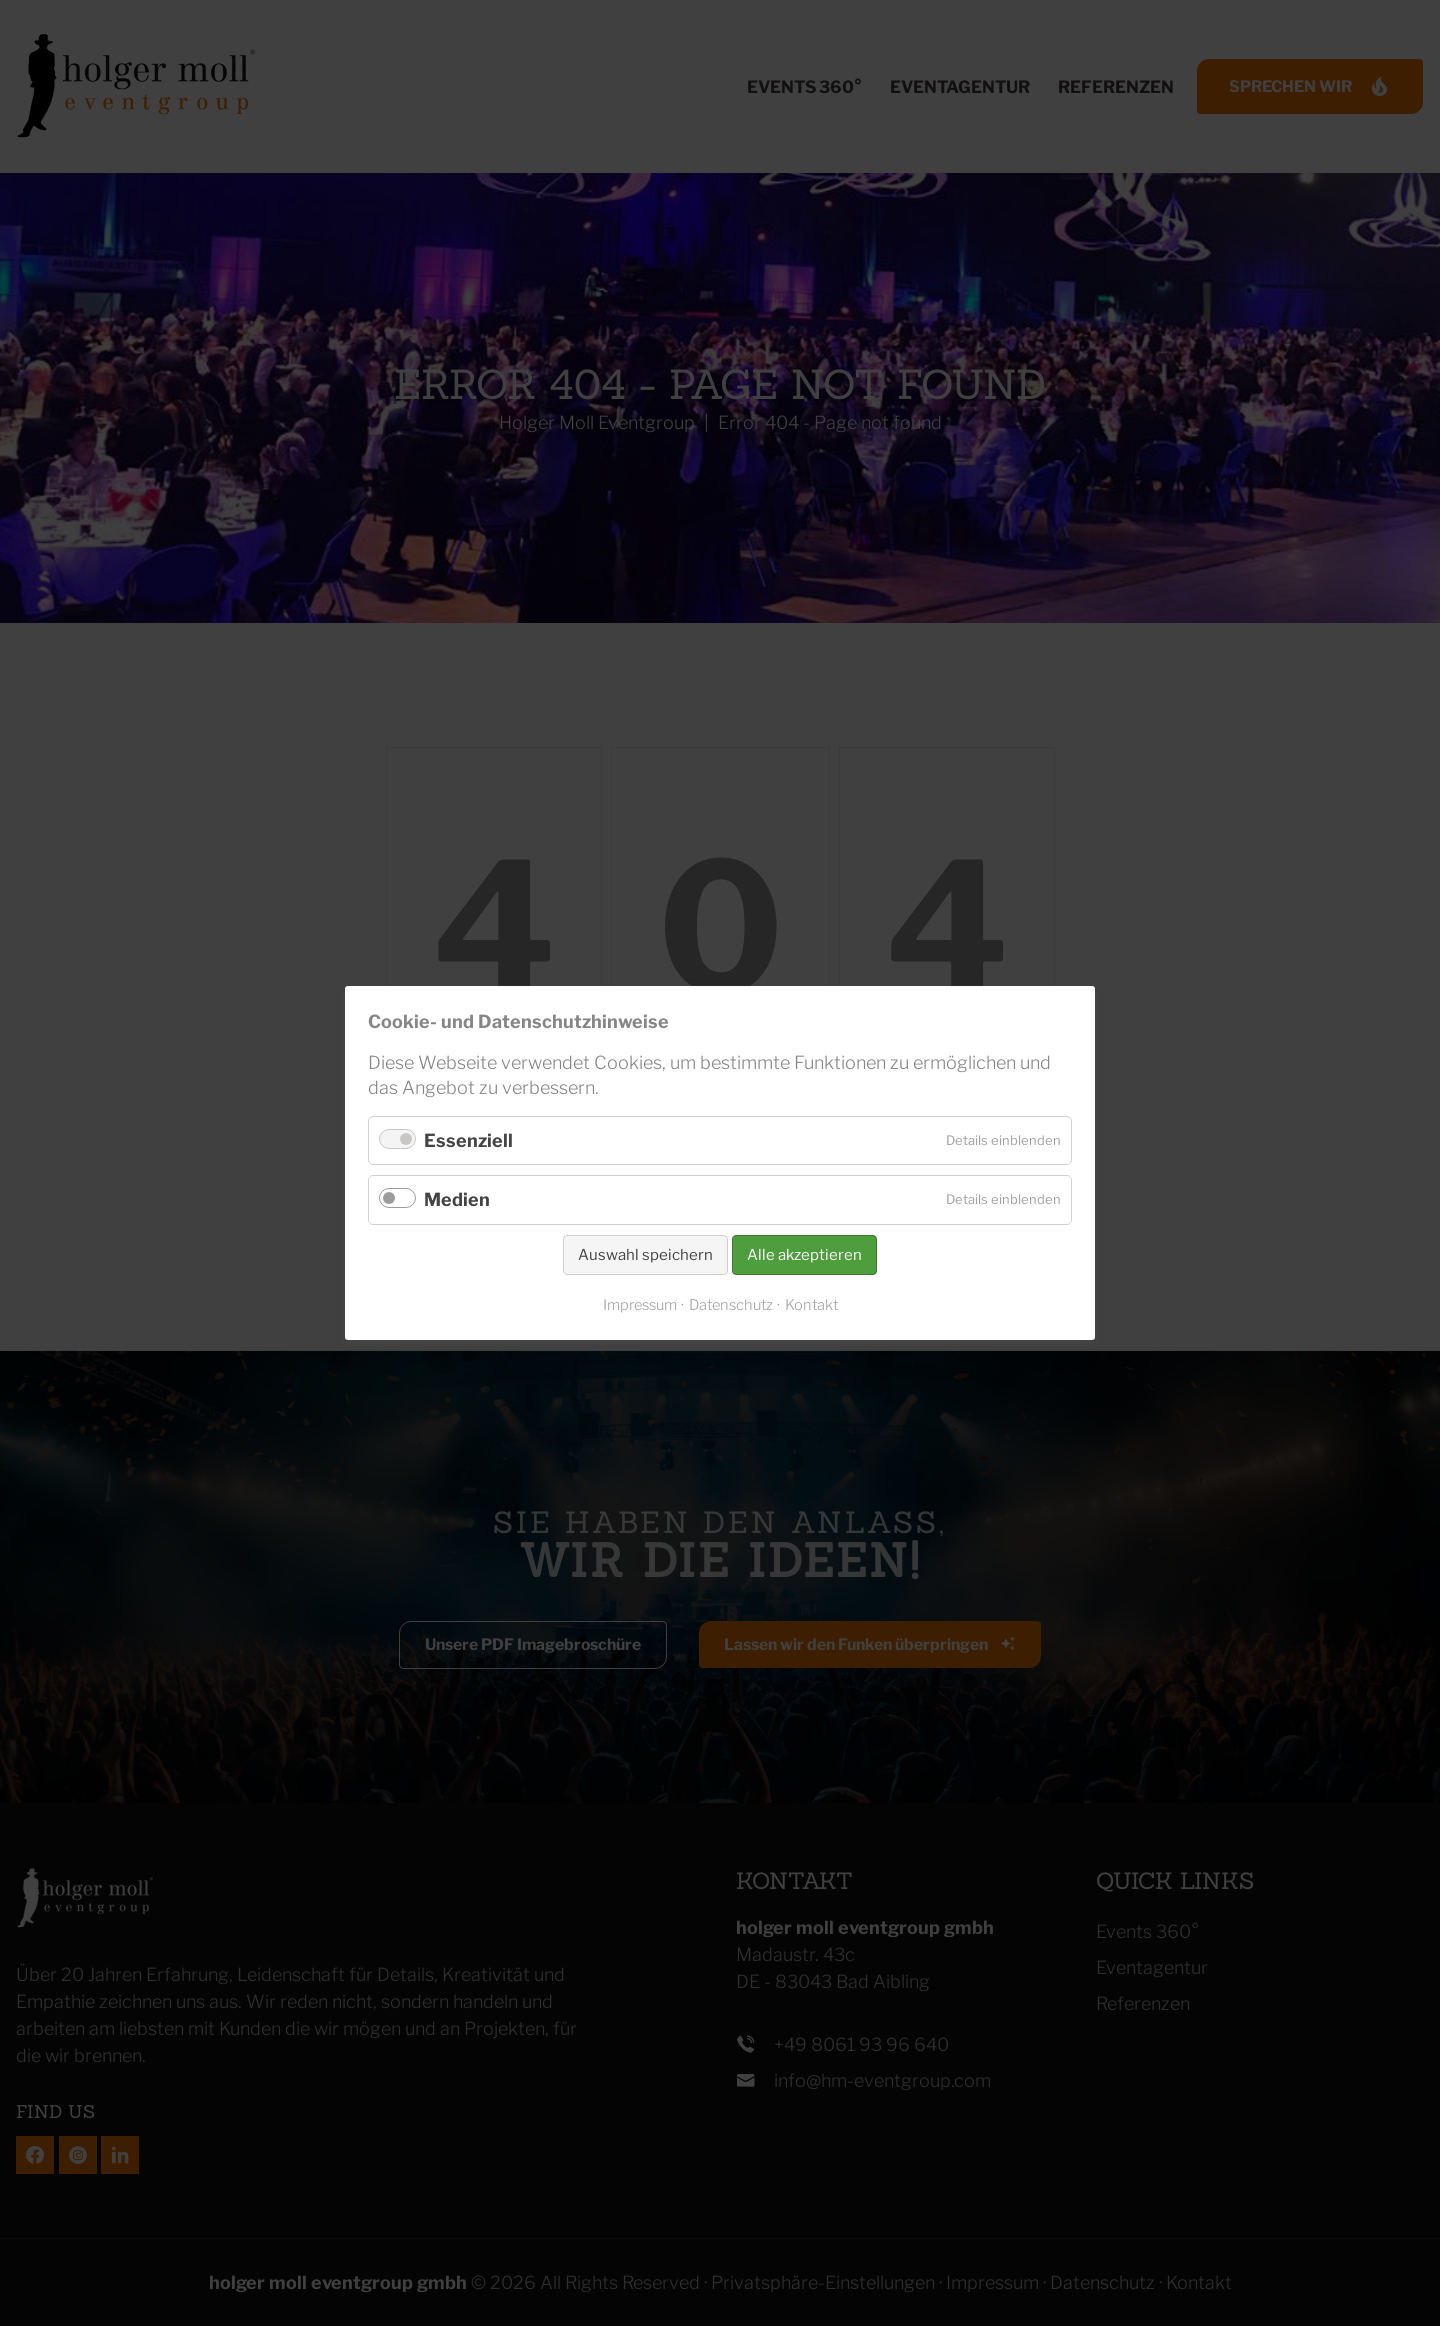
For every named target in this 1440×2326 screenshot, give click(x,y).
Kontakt (811, 1305)
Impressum (640, 1305)
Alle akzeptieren (804, 1255)
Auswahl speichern (645, 1255)
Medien (457, 1199)
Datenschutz (731, 1305)
